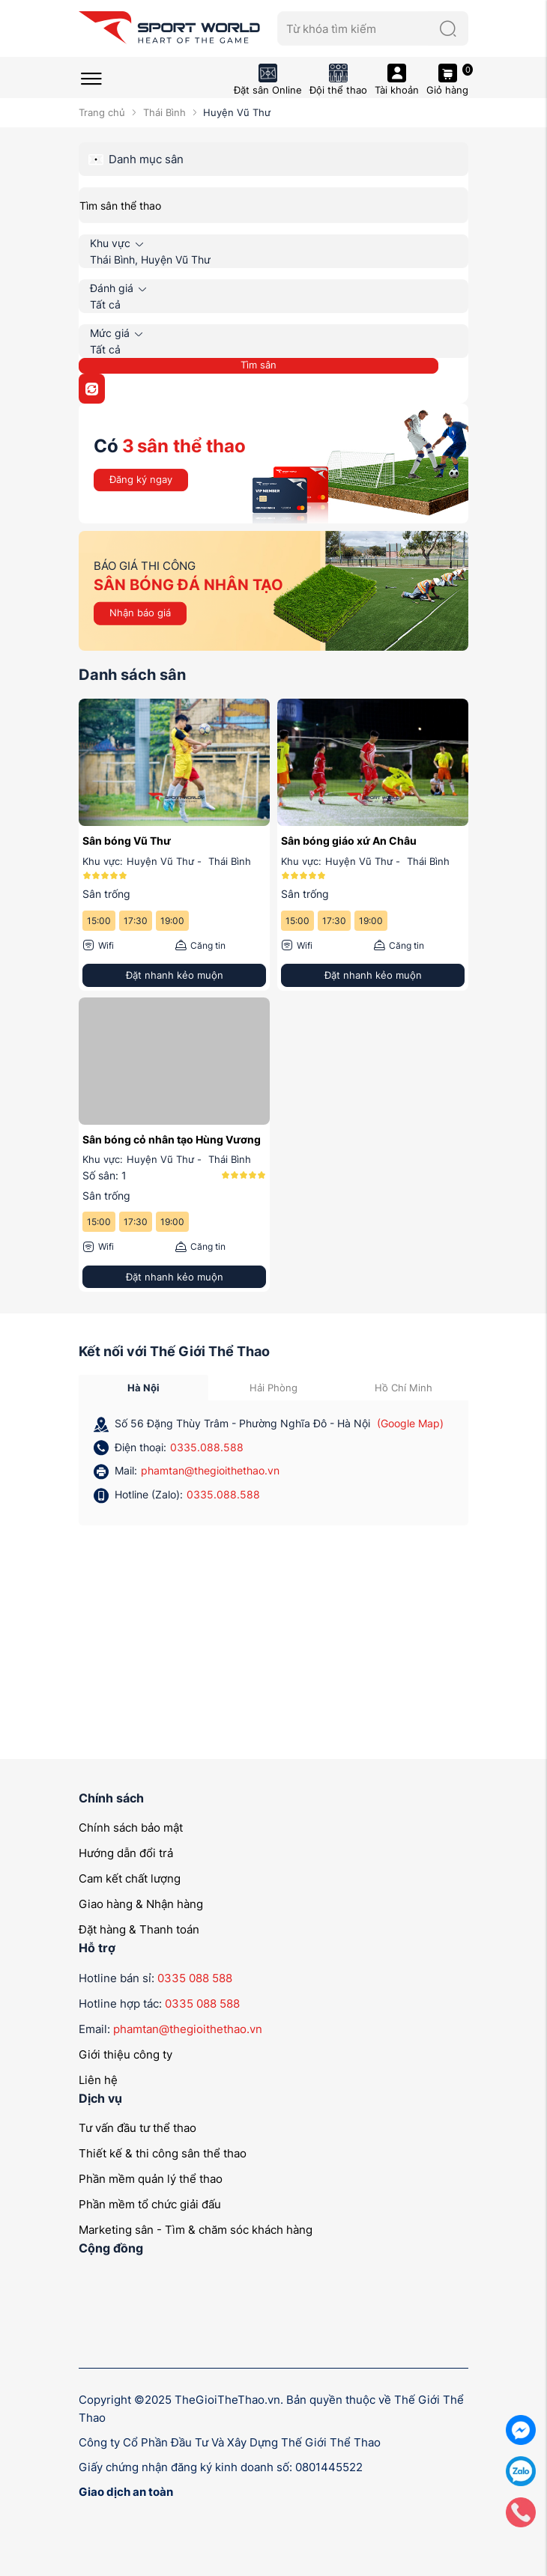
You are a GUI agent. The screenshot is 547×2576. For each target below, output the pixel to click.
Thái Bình (164, 112)
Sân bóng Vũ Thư (126, 840)
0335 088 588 (194, 1978)
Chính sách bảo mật (131, 1827)
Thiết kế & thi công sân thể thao (163, 2153)
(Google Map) (410, 1423)
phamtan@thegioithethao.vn (210, 1470)
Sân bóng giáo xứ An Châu (349, 840)
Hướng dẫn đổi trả (126, 1853)
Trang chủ (102, 112)
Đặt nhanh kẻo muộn (174, 975)
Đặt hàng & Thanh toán (139, 1929)
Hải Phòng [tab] (273, 1388)
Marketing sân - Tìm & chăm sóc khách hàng (195, 2230)
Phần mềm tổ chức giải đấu (150, 2204)
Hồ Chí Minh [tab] (403, 1388)
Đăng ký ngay (140, 479)
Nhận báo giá (140, 613)
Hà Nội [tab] (143, 1388)
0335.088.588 (207, 1447)
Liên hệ (98, 2080)
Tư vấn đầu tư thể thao (137, 2128)
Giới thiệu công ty (125, 2054)
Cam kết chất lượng (130, 1878)
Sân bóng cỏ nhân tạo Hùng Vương (171, 1139)
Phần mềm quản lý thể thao (151, 2179)
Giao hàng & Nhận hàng (141, 1904)
